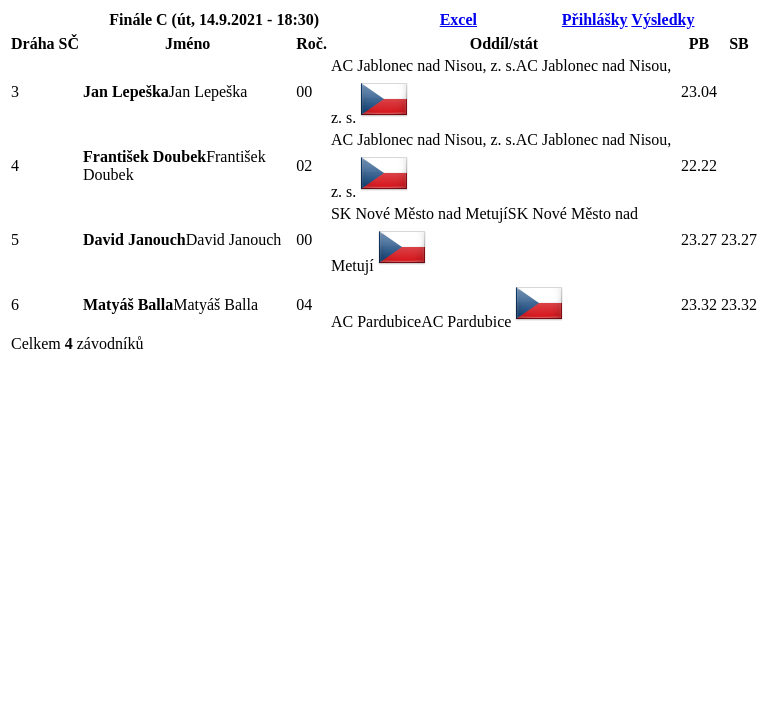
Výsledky (662, 19)
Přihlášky (595, 19)
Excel (458, 19)
